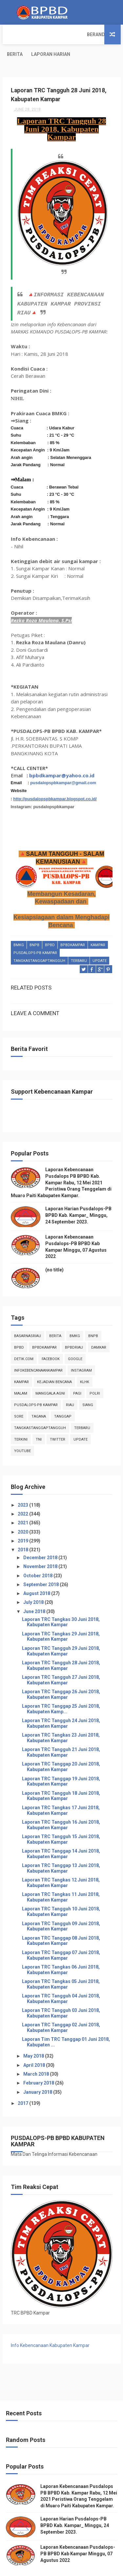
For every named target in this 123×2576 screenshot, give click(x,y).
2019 (23, 1521)
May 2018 (34, 2036)
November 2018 (40, 1547)
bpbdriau (74, 1328)
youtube (22, 1431)
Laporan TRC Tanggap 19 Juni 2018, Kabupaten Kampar (61, 1761)
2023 (23, 1485)
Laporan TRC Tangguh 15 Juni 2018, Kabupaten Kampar (61, 1819)
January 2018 (38, 2072)
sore (18, 1397)
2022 (23, 1494)
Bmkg (18, 926)
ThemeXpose (47, 2567)
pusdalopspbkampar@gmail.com (63, 763)
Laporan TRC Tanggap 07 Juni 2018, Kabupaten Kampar (61, 1935)
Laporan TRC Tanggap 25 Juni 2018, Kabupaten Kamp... (61, 1689)
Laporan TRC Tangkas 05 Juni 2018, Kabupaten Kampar (61, 1964)
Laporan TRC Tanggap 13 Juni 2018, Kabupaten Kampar (61, 1848)
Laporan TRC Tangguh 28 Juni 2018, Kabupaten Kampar (61, 1645)
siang (87, 1385)
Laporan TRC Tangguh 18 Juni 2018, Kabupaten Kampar (61, 1776)
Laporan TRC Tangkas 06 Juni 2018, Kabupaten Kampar (61, 1950)
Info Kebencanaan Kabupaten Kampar (50, 2326)
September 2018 (41, 1564)
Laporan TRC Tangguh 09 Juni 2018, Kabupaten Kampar (61, 1906)
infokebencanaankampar (38, 1351)
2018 (23, 1530)
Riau (70, 1385)
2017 (23, 2083)
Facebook (51, 1339)
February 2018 (39, 2063)
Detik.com (23, 1339)
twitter (57, 1420)
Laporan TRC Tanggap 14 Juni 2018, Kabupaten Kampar (61, 1834)
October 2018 (38, 1556)
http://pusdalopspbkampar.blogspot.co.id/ (55, 779)
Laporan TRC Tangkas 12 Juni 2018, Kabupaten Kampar (61, 1863)
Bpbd (50, 926)
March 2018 (36, 2054)
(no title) (54, 1250)
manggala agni (50, 1374)
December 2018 (40, 1537)
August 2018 (37, 1573)
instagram (81, 1351)
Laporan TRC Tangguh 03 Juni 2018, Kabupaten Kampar (61, 1993)
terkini (21, 1420)
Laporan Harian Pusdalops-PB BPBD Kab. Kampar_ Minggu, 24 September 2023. (78, 1196)
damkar (98, 1328)
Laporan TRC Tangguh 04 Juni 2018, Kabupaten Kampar (61, 1978)
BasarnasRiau (27, 1316)
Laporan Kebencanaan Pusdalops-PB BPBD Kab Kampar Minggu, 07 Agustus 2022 (77, 2534)
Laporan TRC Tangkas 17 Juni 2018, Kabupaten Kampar (61, 1790)
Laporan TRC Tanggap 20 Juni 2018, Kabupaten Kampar (61, 1747)
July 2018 (34, 1582)
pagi (77, 1374)
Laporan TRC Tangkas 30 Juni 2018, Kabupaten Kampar (61, 1602)
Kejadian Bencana (54, 1362)
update (99, 942)
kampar (98, 926)
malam (20, 1374)
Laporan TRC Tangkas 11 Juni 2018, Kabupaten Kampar (61, 1877)
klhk (84, 1362)
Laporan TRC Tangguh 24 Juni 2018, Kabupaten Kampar (61, 1703)
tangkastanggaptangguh (39, 942)
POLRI (95, 1374)
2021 (23, 1503)
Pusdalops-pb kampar (35, 934)
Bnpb (34, 926)
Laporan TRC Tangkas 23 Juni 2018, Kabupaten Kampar (61, 1718)
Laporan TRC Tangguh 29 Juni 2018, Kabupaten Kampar (61, 1631)
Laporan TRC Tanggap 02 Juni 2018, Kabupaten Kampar (61, 2007)
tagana (38, 1397)
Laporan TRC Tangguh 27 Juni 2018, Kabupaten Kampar (61, 1660)
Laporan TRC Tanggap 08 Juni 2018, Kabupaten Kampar (61, 1921)
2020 (23, 1512)
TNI (39, 1420)
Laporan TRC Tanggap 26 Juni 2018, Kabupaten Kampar (61, 1674)
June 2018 (34, 1591)
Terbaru (79, 942)
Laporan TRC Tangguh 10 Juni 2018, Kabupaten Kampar (61, 1892)
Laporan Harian (80, 34)
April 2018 (34, 2045)
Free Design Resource (86, 2567)
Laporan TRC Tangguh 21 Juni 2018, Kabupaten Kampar (61, 1732)
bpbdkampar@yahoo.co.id (61, 756)
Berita (44, 34)
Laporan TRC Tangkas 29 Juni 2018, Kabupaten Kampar (61, 1616)
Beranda (17, 34)
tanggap (63, 1397)
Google (75, 1339)
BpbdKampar (72, 926)
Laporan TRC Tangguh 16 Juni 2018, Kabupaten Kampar (61, 1805)
